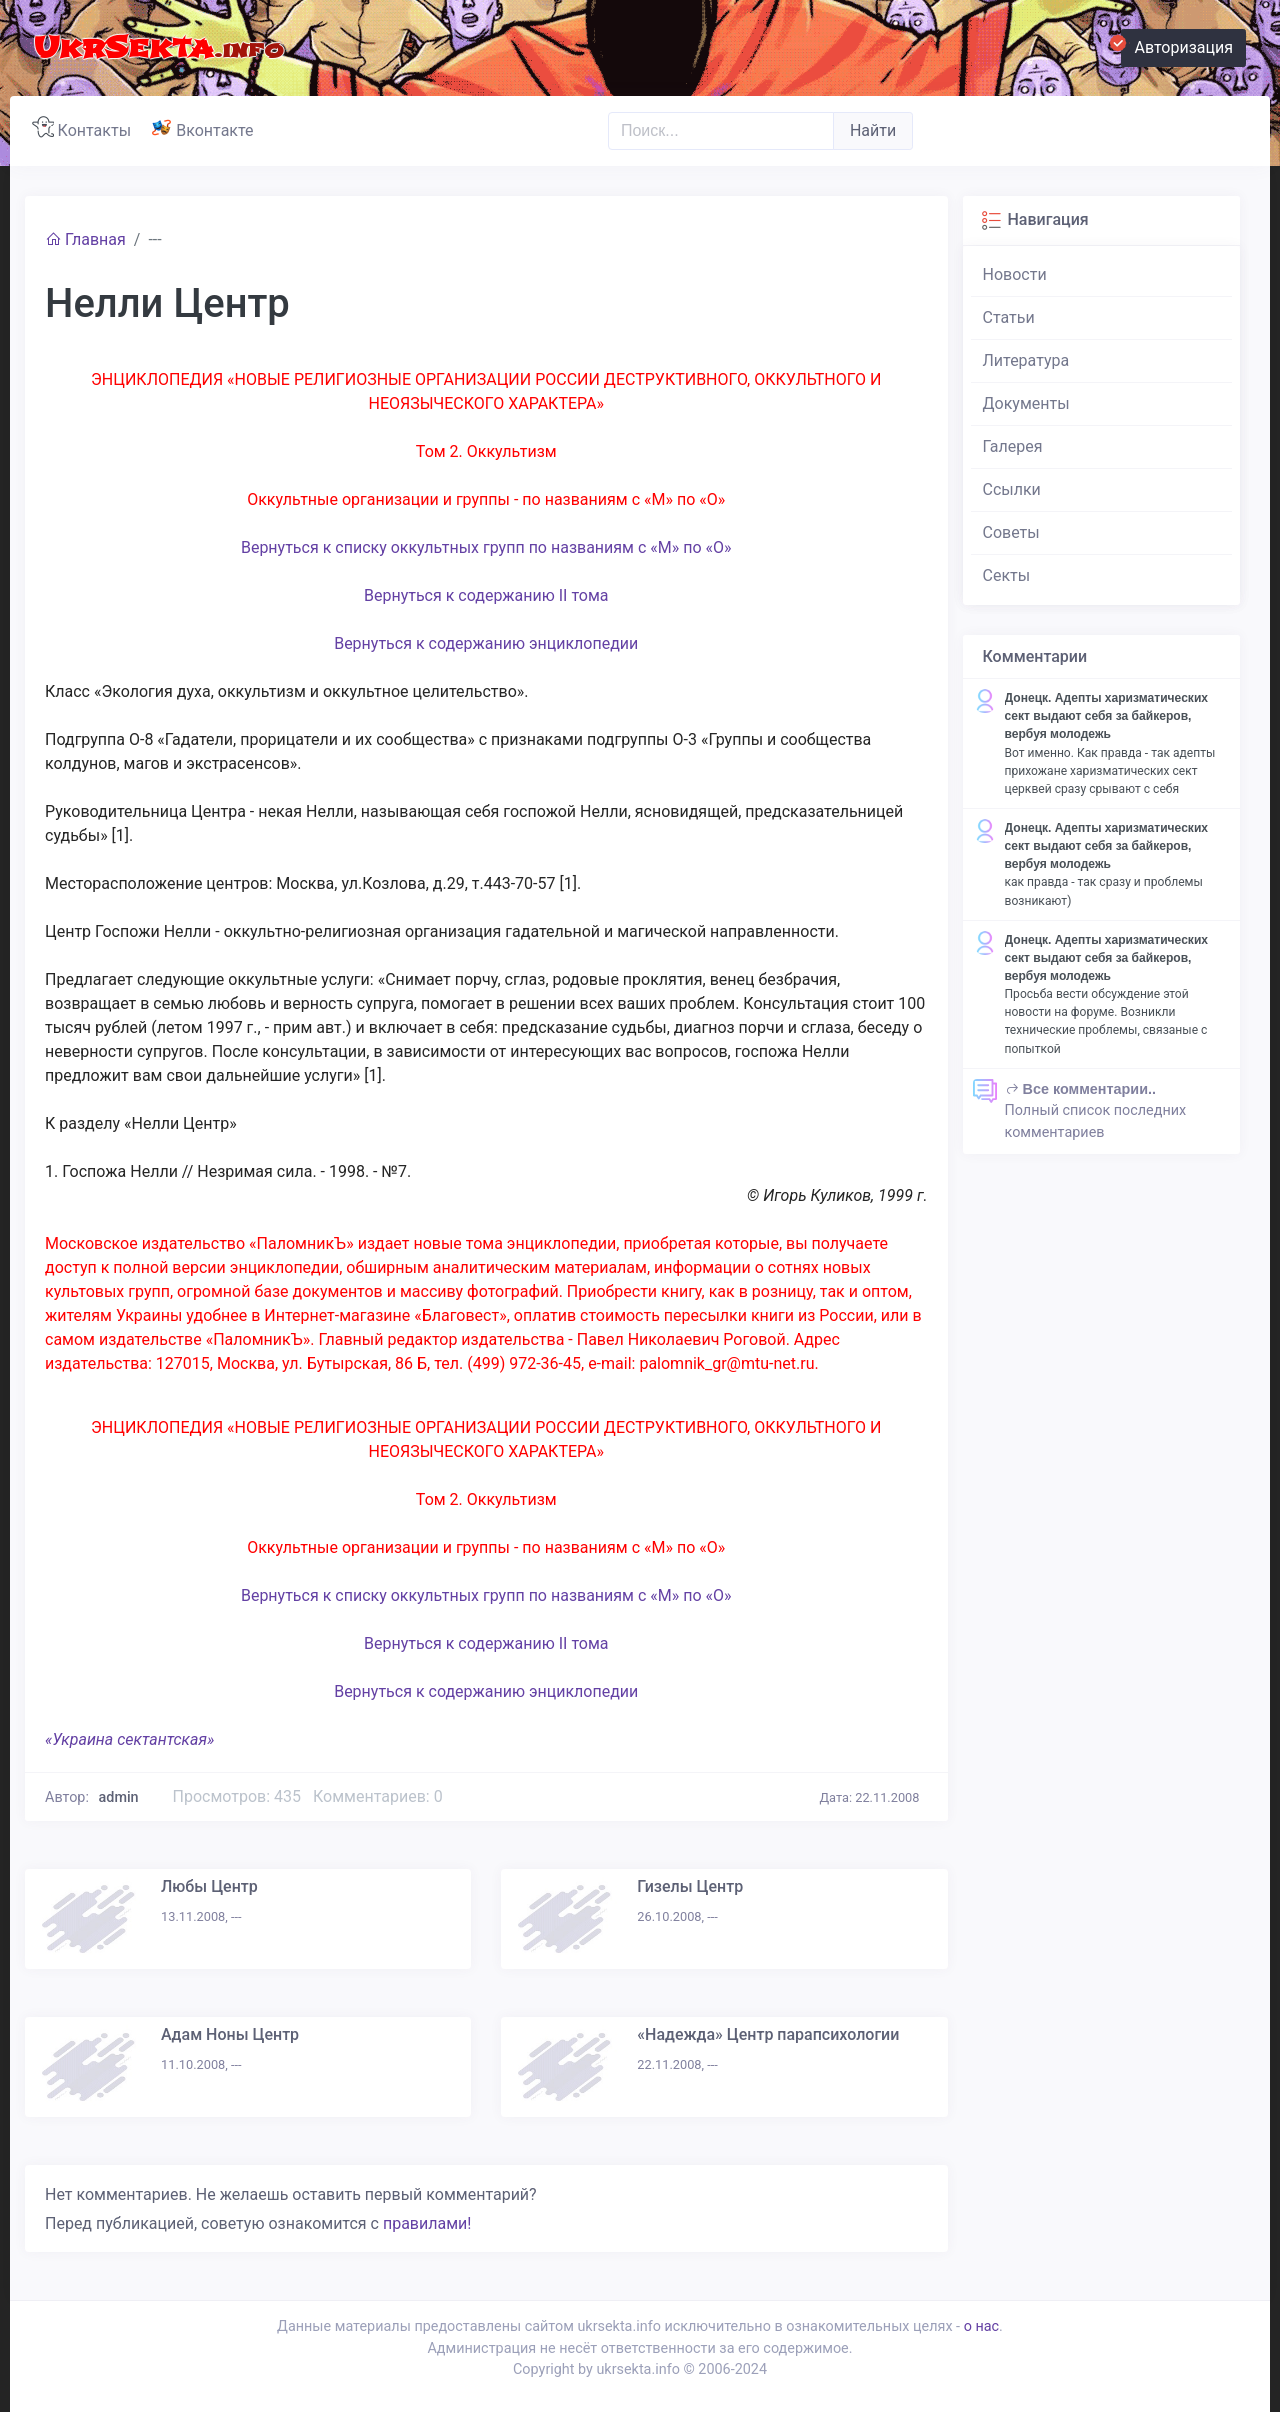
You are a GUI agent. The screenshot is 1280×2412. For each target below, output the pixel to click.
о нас (981, 2326)
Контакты (85, 128)
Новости (1015, 274)
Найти (873, 130)
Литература (1026, 360)
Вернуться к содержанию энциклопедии (486, 643)
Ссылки (1012, 489)
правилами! (427, 2223)
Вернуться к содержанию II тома (486, 595)
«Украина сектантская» (129, 1739)
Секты (1007, 575)
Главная (85, 239)
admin (119, 1797)
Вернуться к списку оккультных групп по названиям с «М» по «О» (486, 547)
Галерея (1013, 446)
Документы (1026, 403)
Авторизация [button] (1177, 45)
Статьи (1009, 317)
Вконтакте (206, 128)
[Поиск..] (721, 131)
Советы (1011, 532)
